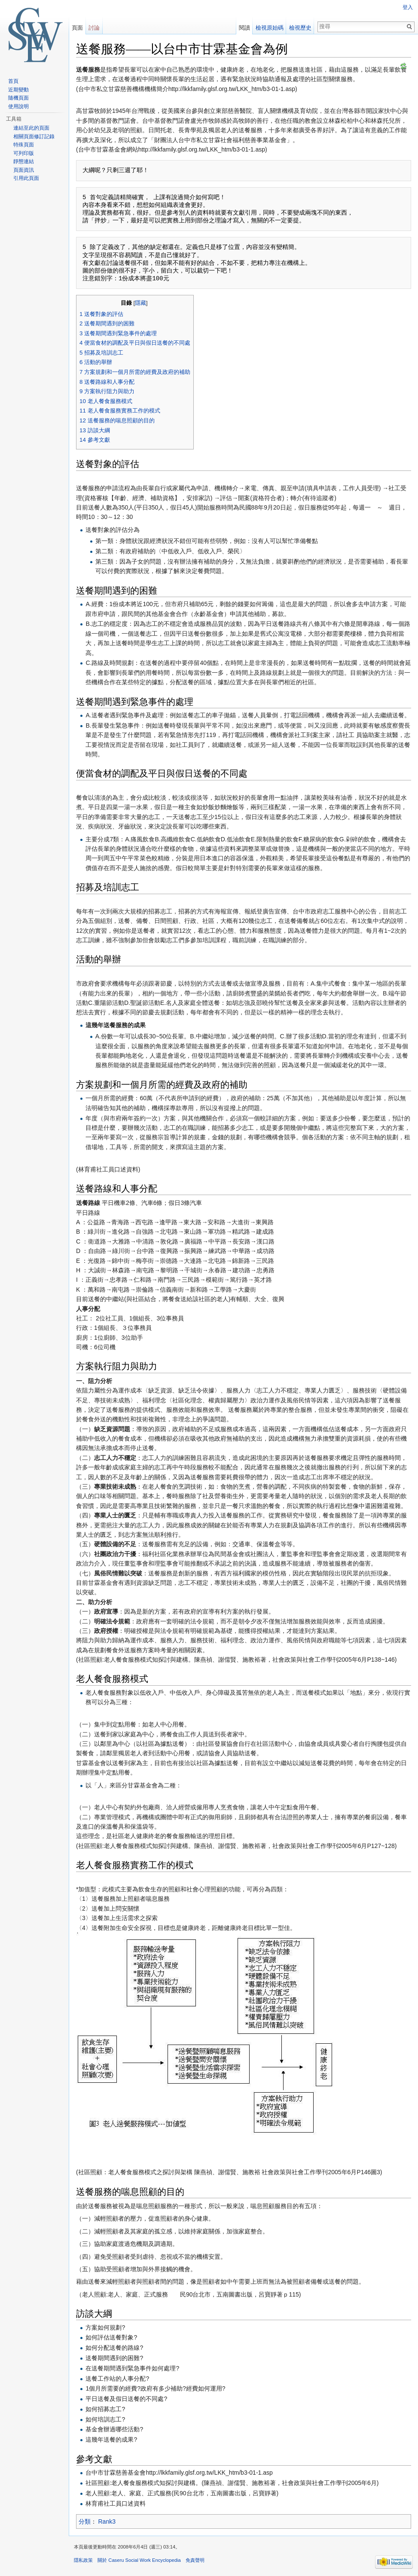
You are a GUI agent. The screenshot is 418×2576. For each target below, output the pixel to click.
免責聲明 (195, 2560)
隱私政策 (83, 2560)
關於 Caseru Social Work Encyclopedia (139, 2560)
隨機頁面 (18, 98)
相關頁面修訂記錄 (34, 137)
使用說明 (18, 106)
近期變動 (18, 90)
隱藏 (140, 303)
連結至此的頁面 (31, 128)
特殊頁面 (23, 145)
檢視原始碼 (270, 27)
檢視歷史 (300, 27)
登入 (408, 7)
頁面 (77, 27)
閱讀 (244, 27)
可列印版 (23, 153)
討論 (94, 27)
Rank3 (107, 2521)
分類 (85, 2521)
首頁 (13, 81)
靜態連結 (23, 161)
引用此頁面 (26, 178)
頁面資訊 (23, 170)
